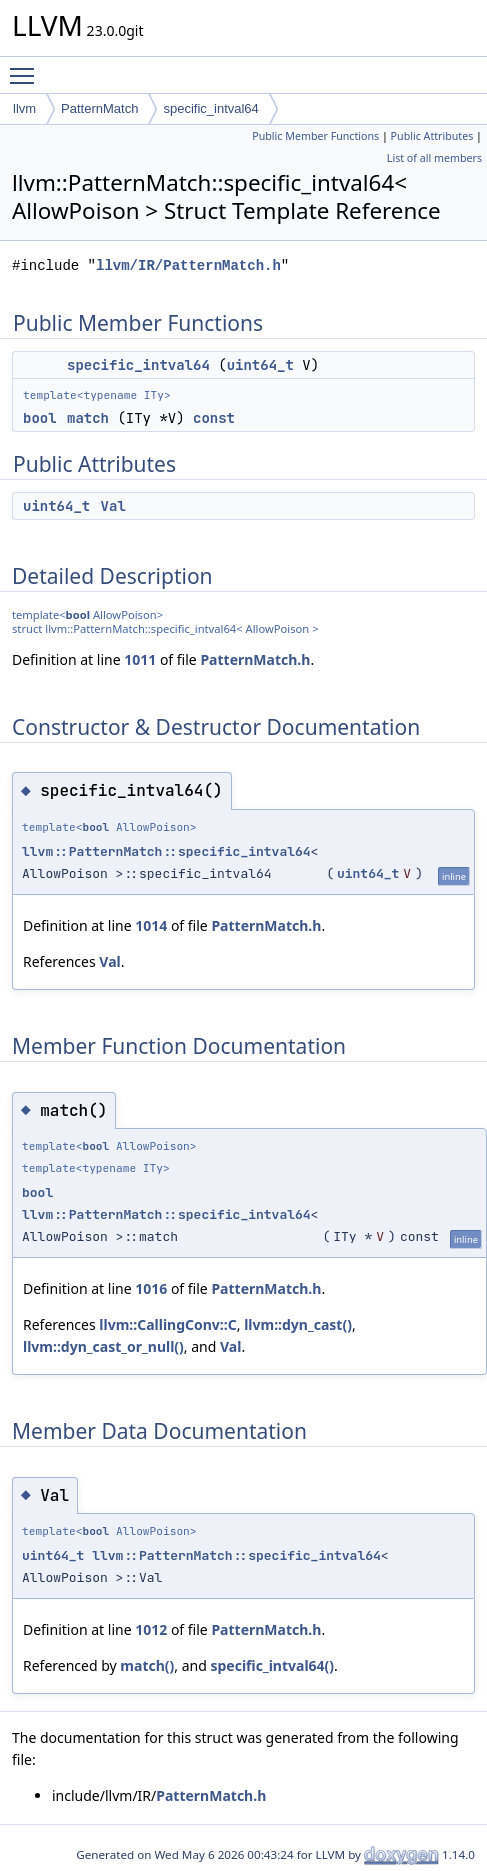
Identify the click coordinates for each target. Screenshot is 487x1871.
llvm (24, 108)
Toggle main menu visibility (27, 67)
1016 (151, 1288)
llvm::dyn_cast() (298, 1324)
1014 (151, 925)
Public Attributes (432, 136)
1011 (140, 659)
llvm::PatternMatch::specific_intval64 (166, 851)
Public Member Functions (315, 136)
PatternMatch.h (255, 659)
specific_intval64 (210, 108)
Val (113, 506)
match (88, 418)
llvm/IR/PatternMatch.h (188, 265)
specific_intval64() (272, 1665)
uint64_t (260, 365)
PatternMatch (99, 108)
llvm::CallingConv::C (167, 1324)
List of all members (434, 158)
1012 (151, 1629)
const (214, 418)
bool (40, 418)
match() (147, 1665)
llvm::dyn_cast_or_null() (103, 1346)
